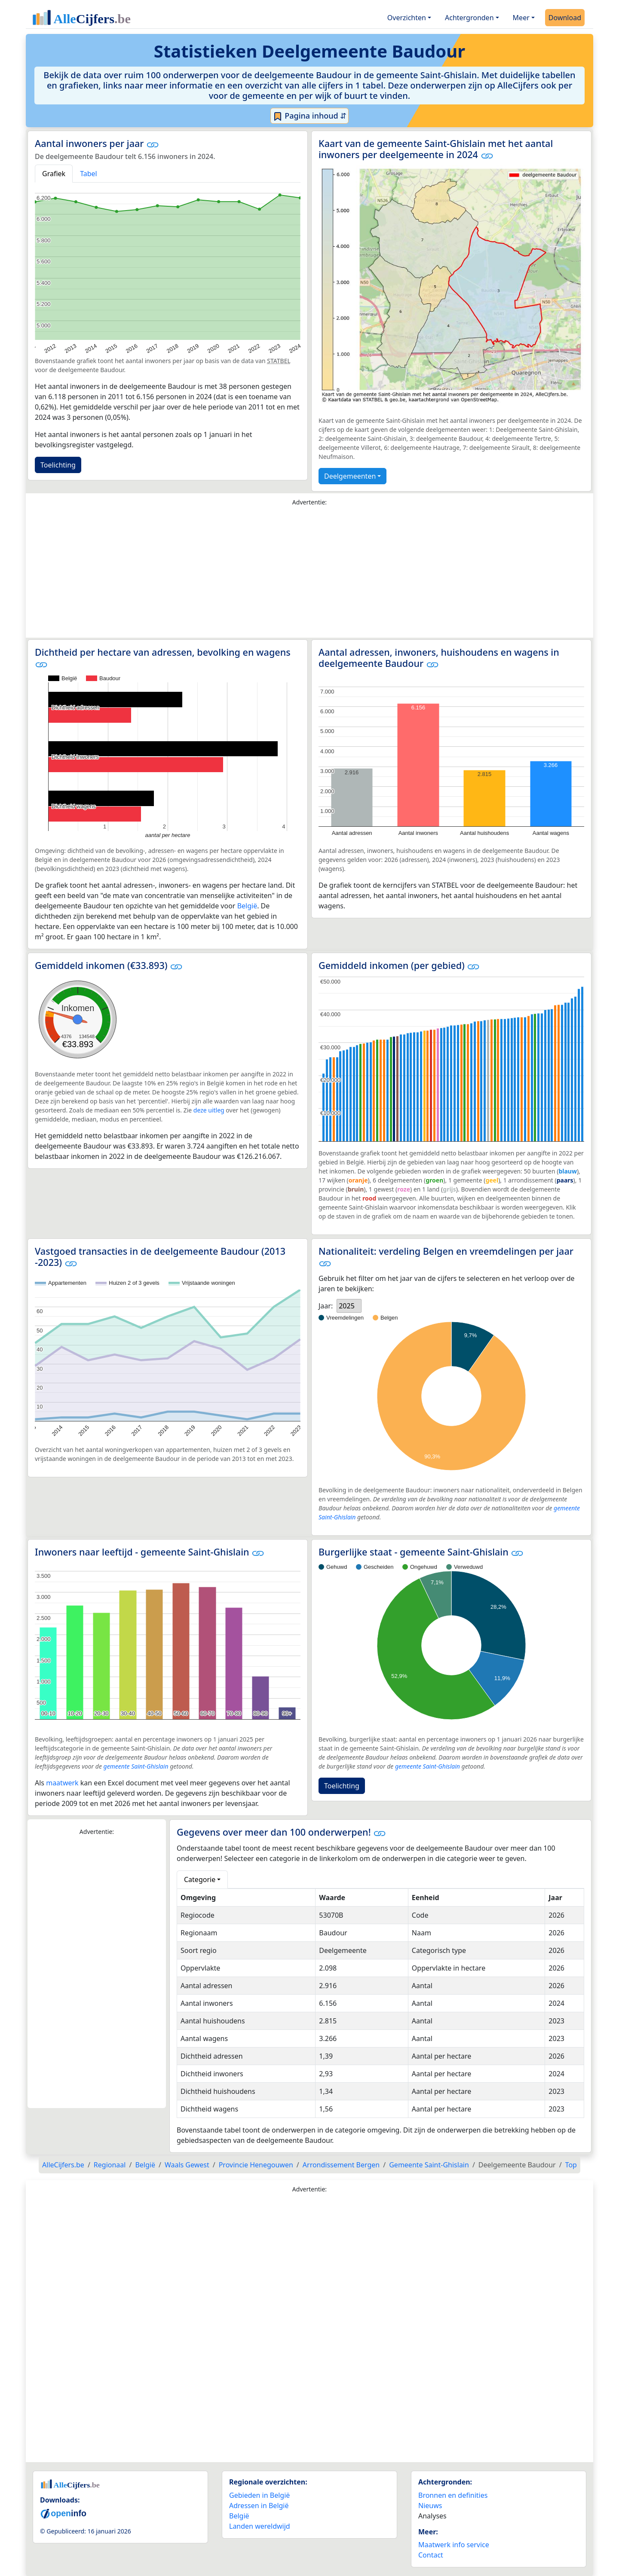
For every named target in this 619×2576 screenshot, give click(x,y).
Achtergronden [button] (469, 17)
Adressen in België (259, 2505)
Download (565, 17)
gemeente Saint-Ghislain (136, 1766)
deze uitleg (208, 1110)
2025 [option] (347, 1306)
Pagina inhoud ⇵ (310, 116)
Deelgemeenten (350, 476)
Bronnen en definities (452, 2495)
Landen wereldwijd (259, 2526)
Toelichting (58, 465)
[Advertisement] (309, 574)
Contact (430, 2555)
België (247, 906)
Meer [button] (521, 17)
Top (571, 2165)
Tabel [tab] (88, 173)
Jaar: (326, 1306)
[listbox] (349, 1306)
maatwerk (62, 1783)
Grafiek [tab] (53, 173)
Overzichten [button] (406, 17)
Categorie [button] (199, 1879)
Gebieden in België (259, 2495)
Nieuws (430, 2505)
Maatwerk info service (453, 2544)
